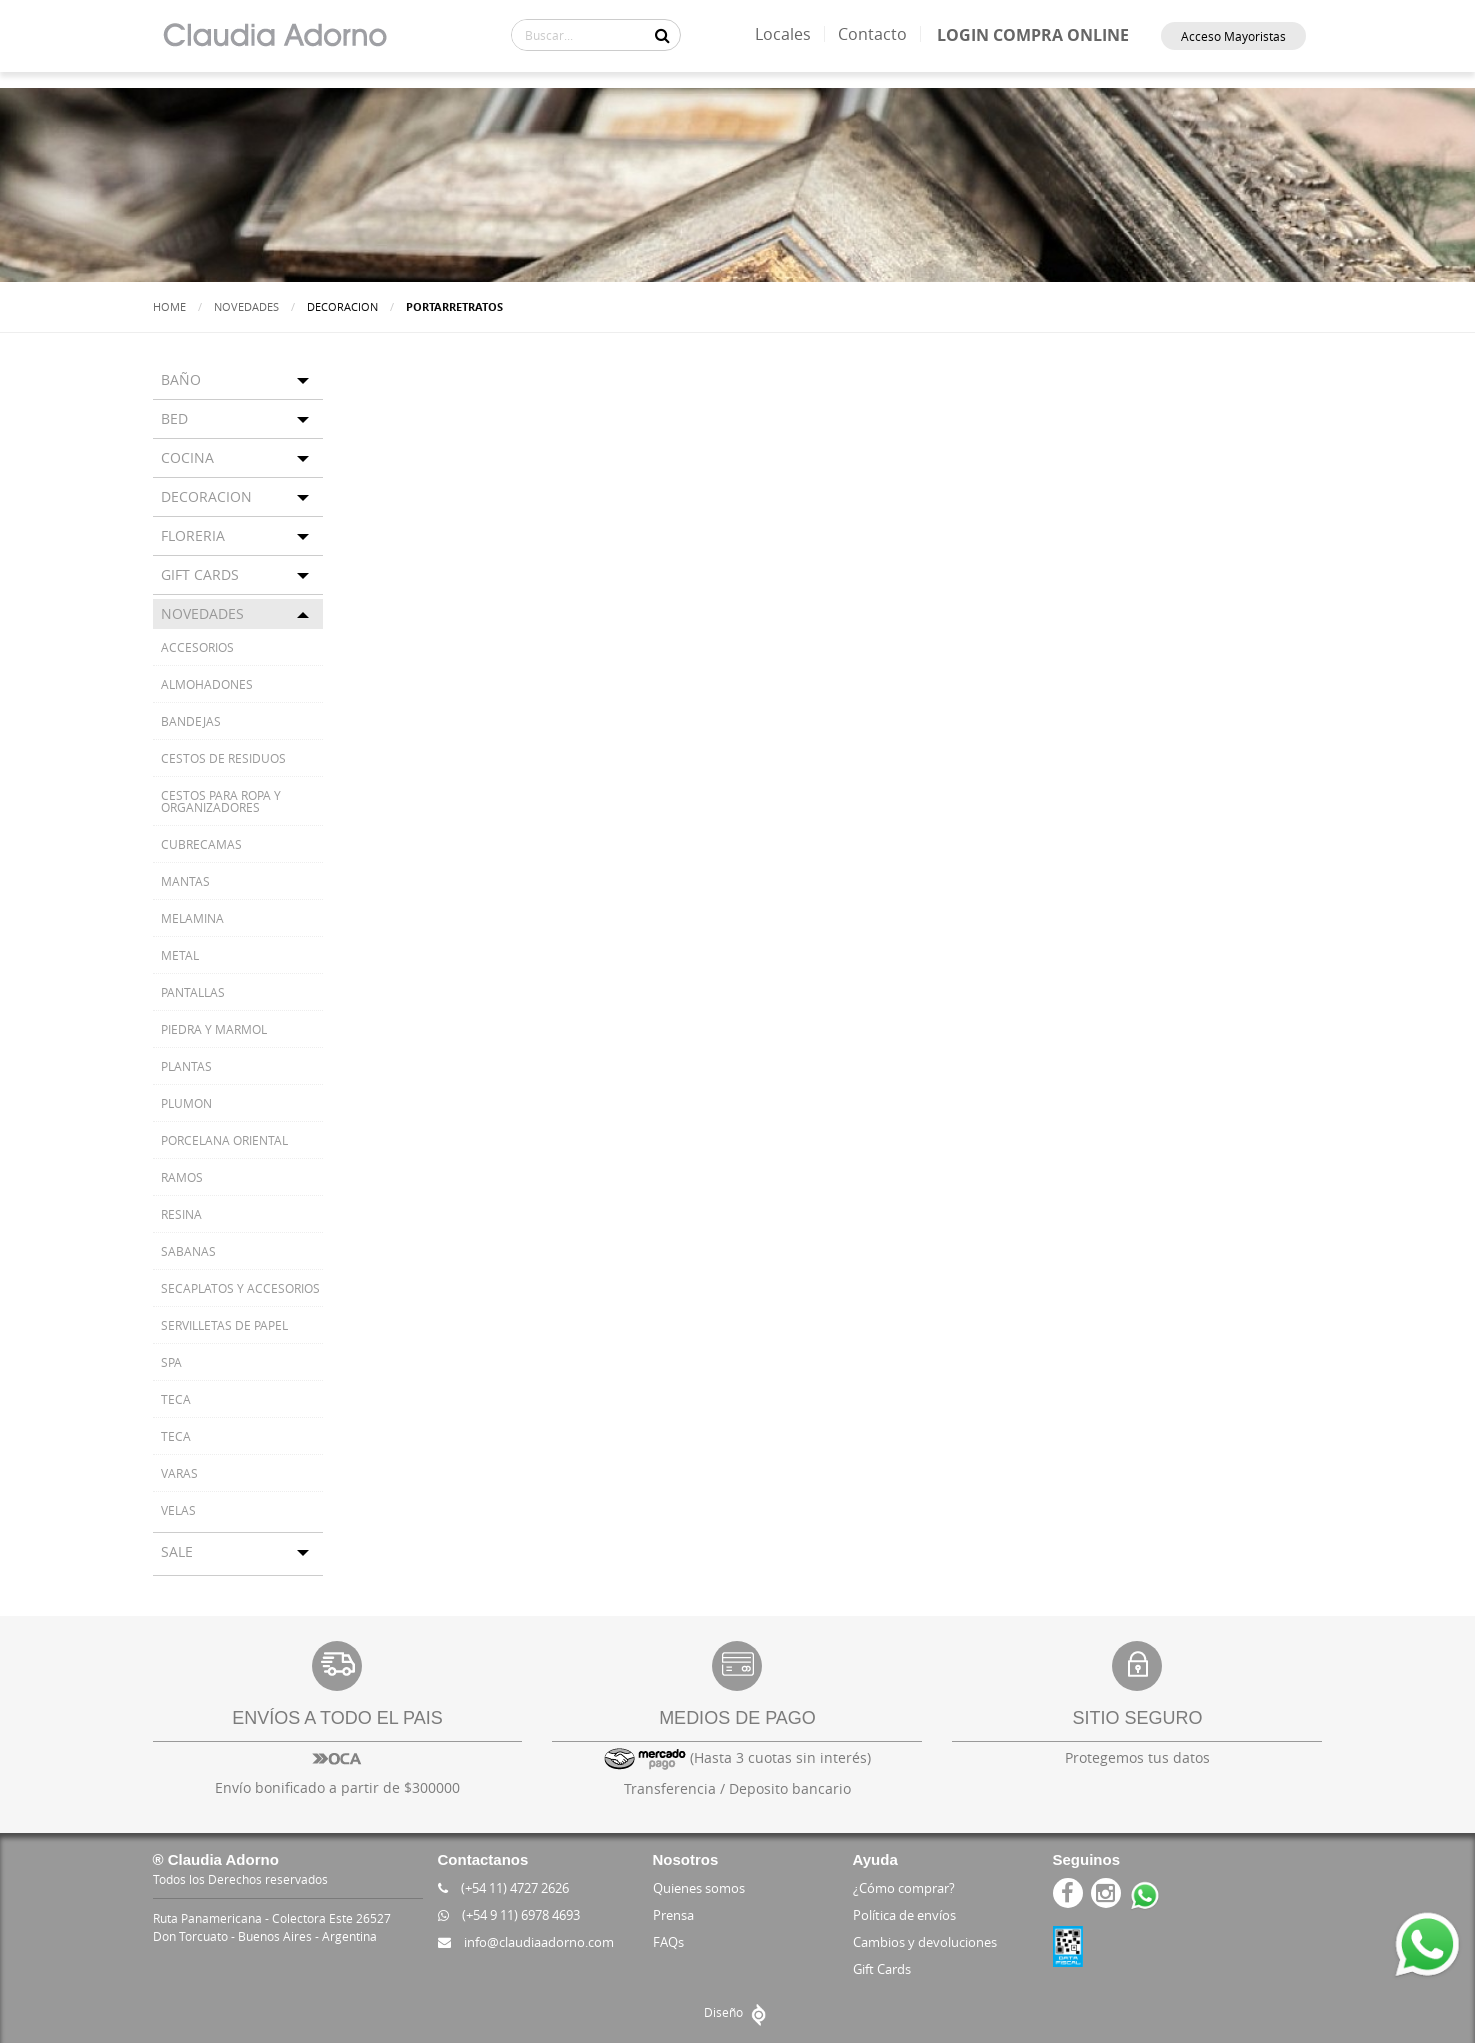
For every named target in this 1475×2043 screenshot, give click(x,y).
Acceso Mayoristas (1233, 36)
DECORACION (206, 496)
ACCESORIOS (197, 647)
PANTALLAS (193, 992)
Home (169, 306)
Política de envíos (904, 1915)
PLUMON (186, 1103)
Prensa (673, 1915)
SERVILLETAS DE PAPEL (224, 1325)
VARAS (179, 1473)
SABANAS (188, 1251)
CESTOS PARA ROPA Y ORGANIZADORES (221, 801)
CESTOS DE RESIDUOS (223, 758)
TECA (176, 1399)
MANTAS (185, 881)
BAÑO (181, 379)
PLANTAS (186, 1066)
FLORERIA (193, 535)
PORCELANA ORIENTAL (224, 1140)
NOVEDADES (202, 613)
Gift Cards (882, 1969)
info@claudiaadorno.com (526, 1942)
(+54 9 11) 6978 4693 (509, 1915)
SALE (177, 1551)
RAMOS (182, 1177)
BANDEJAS (191, 721)
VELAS (178, 1510)
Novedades (246, 306)
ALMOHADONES (207, 684)
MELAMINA (192, 918)
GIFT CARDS (200, 574)
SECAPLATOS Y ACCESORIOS (240, 1288)
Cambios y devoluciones (925, 1942)
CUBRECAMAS (201, 844)
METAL (180, 955)
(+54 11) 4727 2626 (503, 1888)
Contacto (872, 34)
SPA (171, 1362)
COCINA (187, 457)
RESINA (181, 1214)
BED (174, 418)
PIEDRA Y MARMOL (214, 1029)
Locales (783, 34)
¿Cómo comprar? (904, 1888)
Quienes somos (699, 1888)
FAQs (668, 1942)
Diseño (737, 2012)
